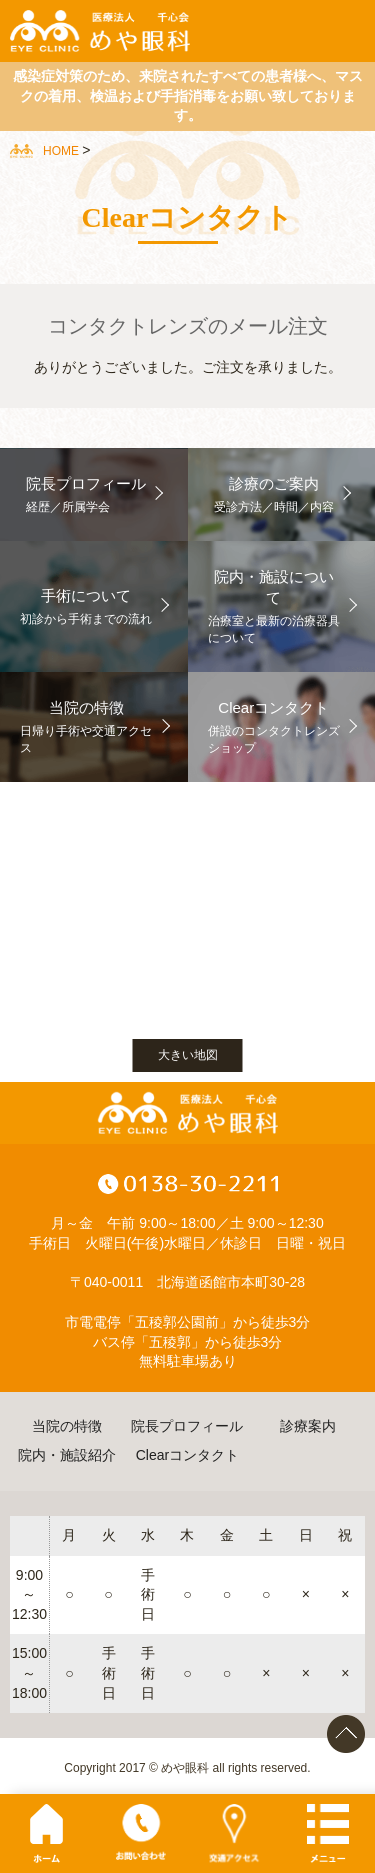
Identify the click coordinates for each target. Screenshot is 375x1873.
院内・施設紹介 (67, 1455)
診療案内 (308, 1426)
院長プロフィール (187, 1426)
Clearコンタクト (187, 1455)
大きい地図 (188, 1055)
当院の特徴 (67, 1426)
